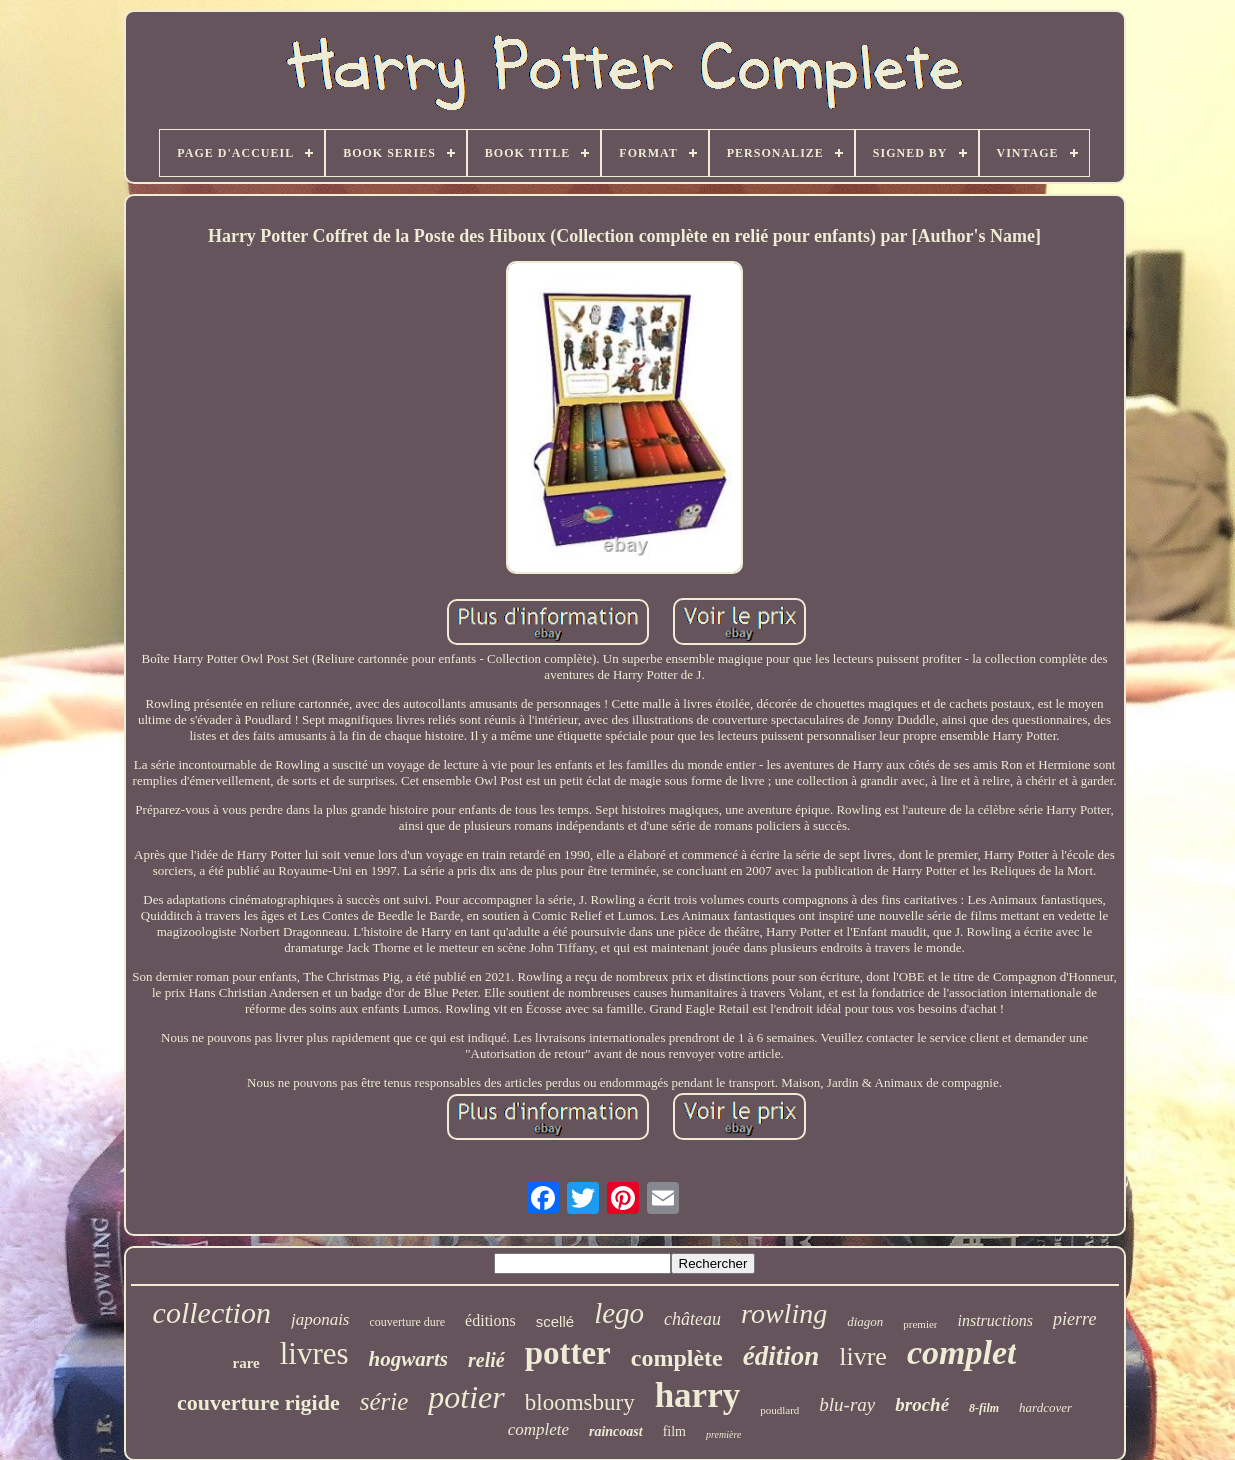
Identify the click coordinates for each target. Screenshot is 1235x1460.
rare (246, 1363)
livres (314, 1353)
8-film (984, 1408)
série (384, 1401)
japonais (320, 1319)
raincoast (616, 1431)
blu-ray (847, 1404)
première (723, 1434)
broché (922, 1404)
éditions (490, 1320)
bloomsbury (580, 1402)
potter (568, 1353)
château (692, 1319)
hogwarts (408, 1359)
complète (677, 1358)
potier (466, 1397)
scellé (555, 1321)
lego (619, 1313)
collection (212, 1312)
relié (486, 1360)
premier (920, 1324)
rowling (784, 1313)
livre (863, 1356)
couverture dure (407, 1322)
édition (781, 1356)
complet (962, 1352)
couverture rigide (258, 1402)
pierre (1074, 1319)
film (674, 1431)
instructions (995, 1320)
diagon (865, 1321)
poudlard (779, 1410)
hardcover (1045, 1407)
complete (538, 1429)
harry (698, 1395)
